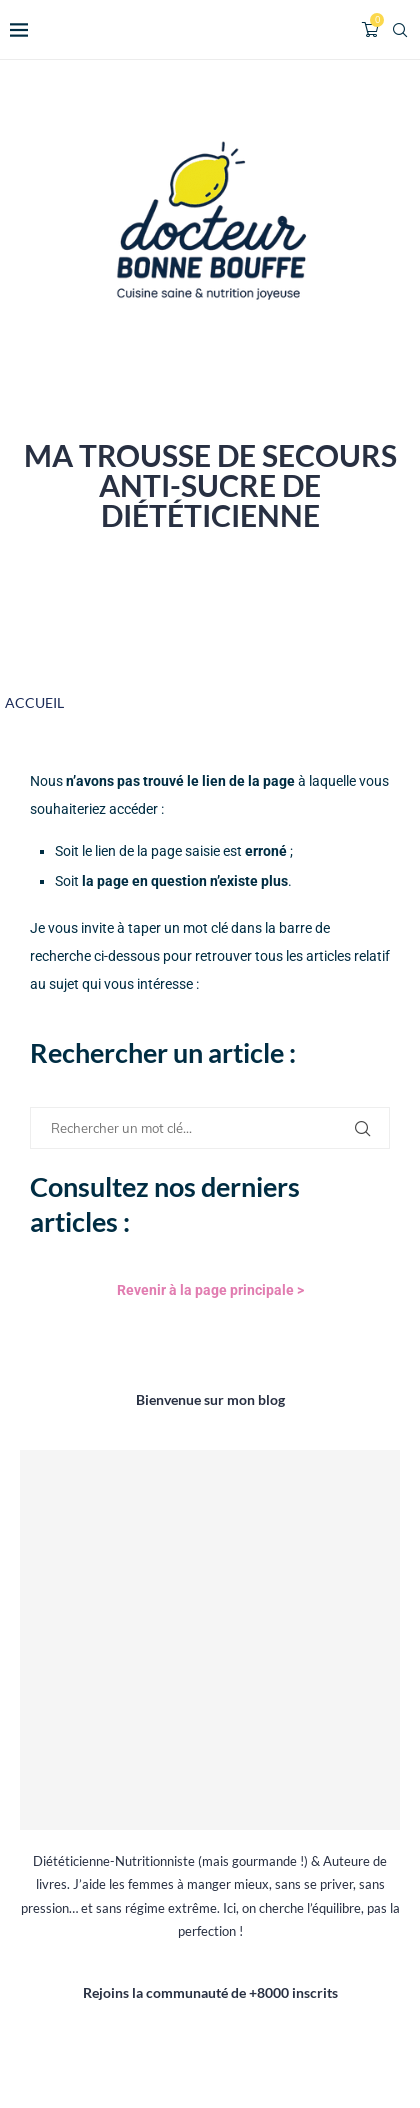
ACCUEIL (34, 702)
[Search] (400, 30)
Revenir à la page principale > (210, 1290)
